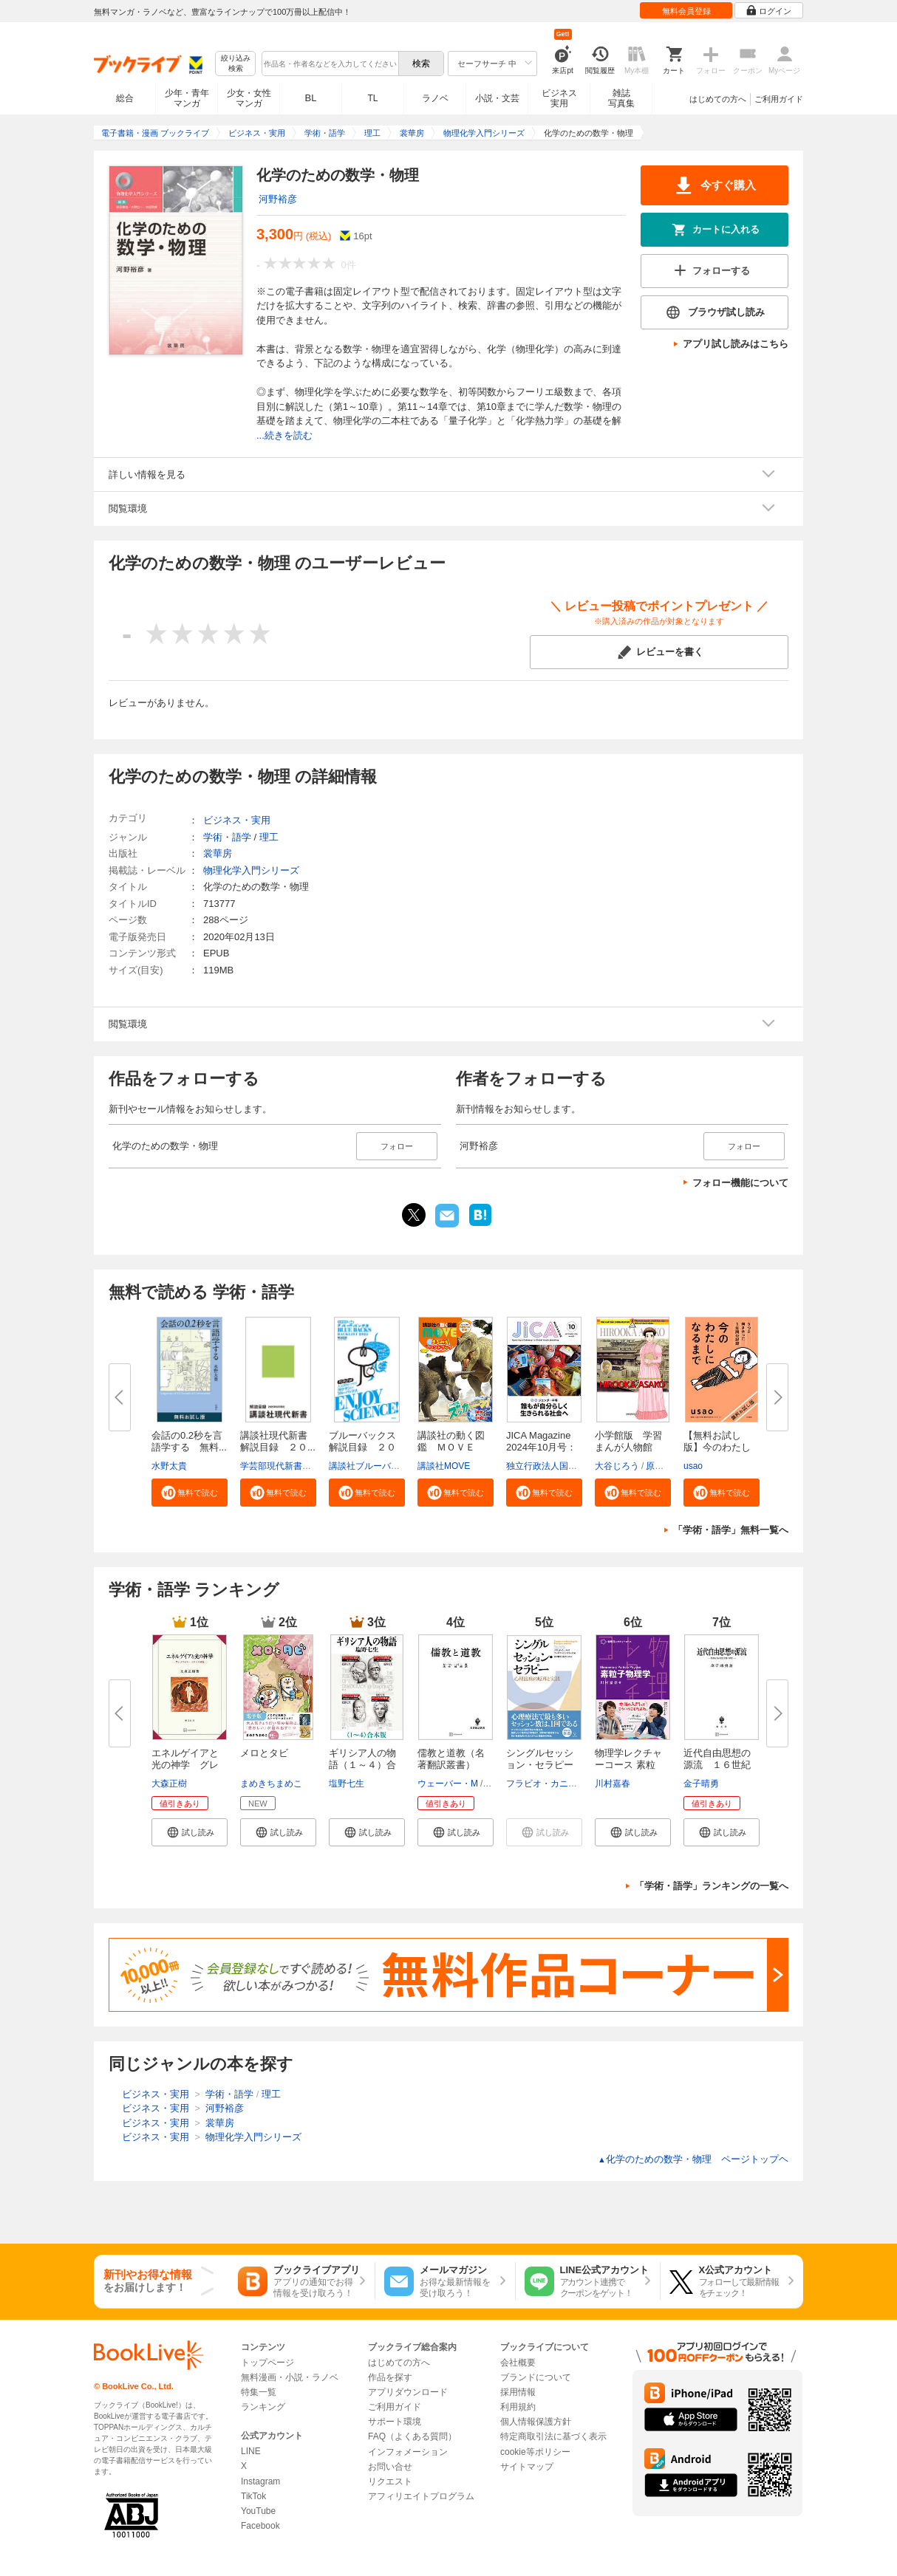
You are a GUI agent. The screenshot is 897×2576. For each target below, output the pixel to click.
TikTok (253, 2496)
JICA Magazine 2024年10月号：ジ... (541, 1447)
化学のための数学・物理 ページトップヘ (693, 2159)
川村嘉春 (612, 1783)
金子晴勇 (701, 1783)
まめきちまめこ (271, 1783)
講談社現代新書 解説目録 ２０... (278, 1441)
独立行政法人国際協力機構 (559, 1466)
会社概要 (518, 2362)
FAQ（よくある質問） (412, 2436)
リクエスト (390, 2481)
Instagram (260, 2481)
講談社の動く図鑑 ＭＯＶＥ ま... (451, 1447)
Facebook (260, 2526)
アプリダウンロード (408, 2392)
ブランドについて (535, 2377)
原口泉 (659, 1466)
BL (311, 97)
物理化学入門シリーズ (251, 870)
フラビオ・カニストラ (550, 1783)
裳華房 (217, 853)
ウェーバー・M (447, 1783)
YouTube (258, 2511)
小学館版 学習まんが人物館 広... (628, 1447)
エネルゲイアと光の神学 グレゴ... (185, 1764)
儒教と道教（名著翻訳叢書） (451, 1758)
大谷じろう (617, 1466)
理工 (269, 837)
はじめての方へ (717, 99)
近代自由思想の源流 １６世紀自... (717, 1764)
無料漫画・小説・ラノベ (289, 2377)
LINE (251, 2451)
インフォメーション (408, 2452)
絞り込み (235, 64)
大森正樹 (169, 1783)
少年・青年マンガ (187, 98)
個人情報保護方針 (535, 2421)
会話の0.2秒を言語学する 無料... (189, 1441)
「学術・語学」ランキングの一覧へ (711, 1885)
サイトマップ (526, 2467)
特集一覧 (258, 2392)
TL (372, 98)
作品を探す (390, 2377)
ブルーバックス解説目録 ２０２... (362, 1447)
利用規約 (518, 2407)
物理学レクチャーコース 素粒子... (628, 1764)
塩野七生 (346, 1783)
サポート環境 (394, 2421)
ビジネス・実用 (236, 820)
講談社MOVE (443, 1466)
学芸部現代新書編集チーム (293, 1466)
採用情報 (518, 2392)
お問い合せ (390, 2467)
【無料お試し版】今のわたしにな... (717, 1447)
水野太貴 (169, 1466)
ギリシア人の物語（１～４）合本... (362, 1764)
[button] (189, 1493)
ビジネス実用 (559, 98)
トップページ (267, 2362)
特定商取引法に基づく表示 (553, 2436)
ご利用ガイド (778, 99)
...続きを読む (284, 435)
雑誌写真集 (621, 98)
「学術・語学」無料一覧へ (730, 1529)
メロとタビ (264, 1752)
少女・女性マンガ (249, 98)
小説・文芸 (497, 98)
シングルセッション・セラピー (539, 1758)
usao (693, 1466)
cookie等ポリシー (535, 2452)
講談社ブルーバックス (373, 1466)
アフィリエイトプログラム (421, 2496)
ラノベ (435, 98)
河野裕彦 (278, 199)
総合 (125, 98)
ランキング (263, 2407)
